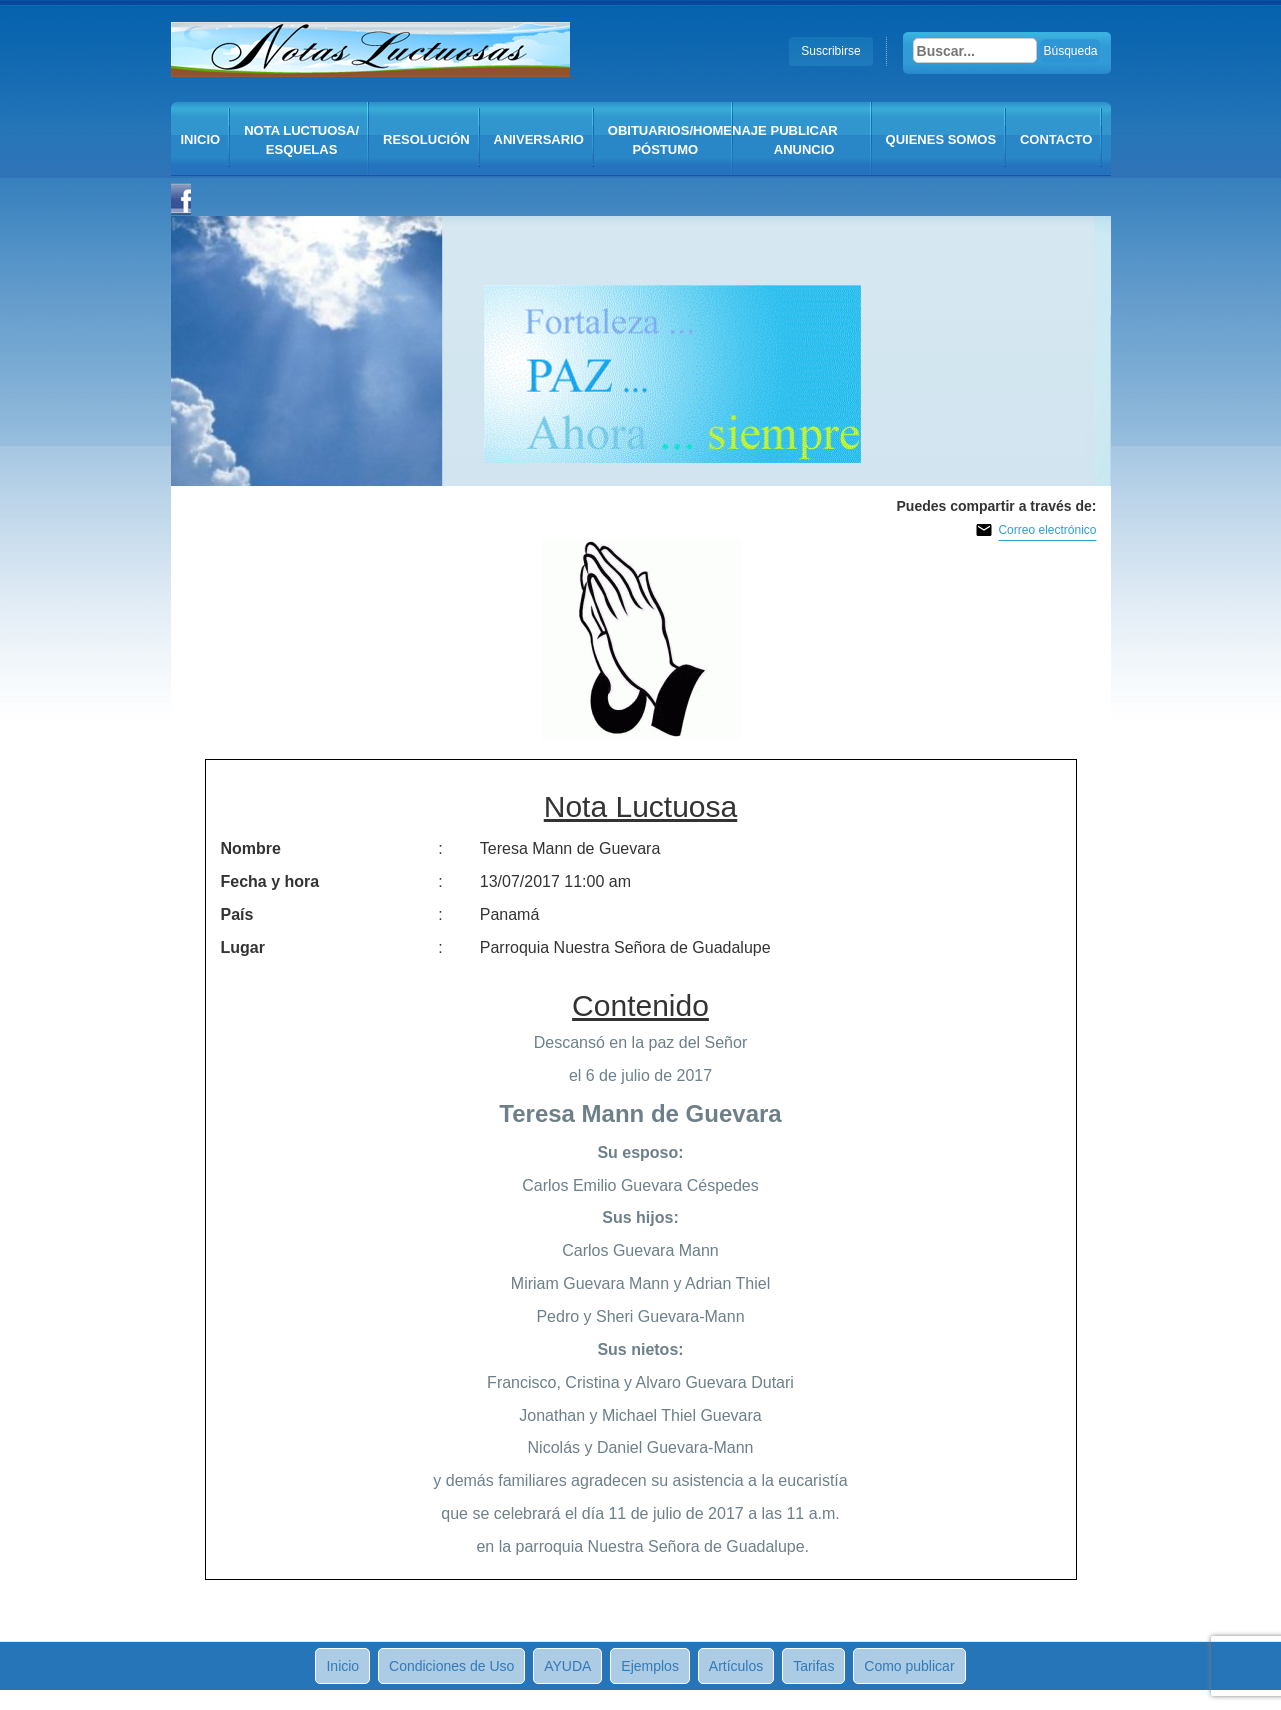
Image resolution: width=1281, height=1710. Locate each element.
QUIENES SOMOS (941, 139)
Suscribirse (830, 51)
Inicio (201, 139)
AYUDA (567, 1666)
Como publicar (909, 1666)
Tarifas (813, 1666)
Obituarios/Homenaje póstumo (670, 140)
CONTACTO (1056, 139)
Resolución (426, 139)
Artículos (736, 1666)
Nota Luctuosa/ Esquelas (301, 140)
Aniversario (539, 139)
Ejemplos (650, 1666)
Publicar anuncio (804, 140)
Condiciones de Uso (451, 1666)
